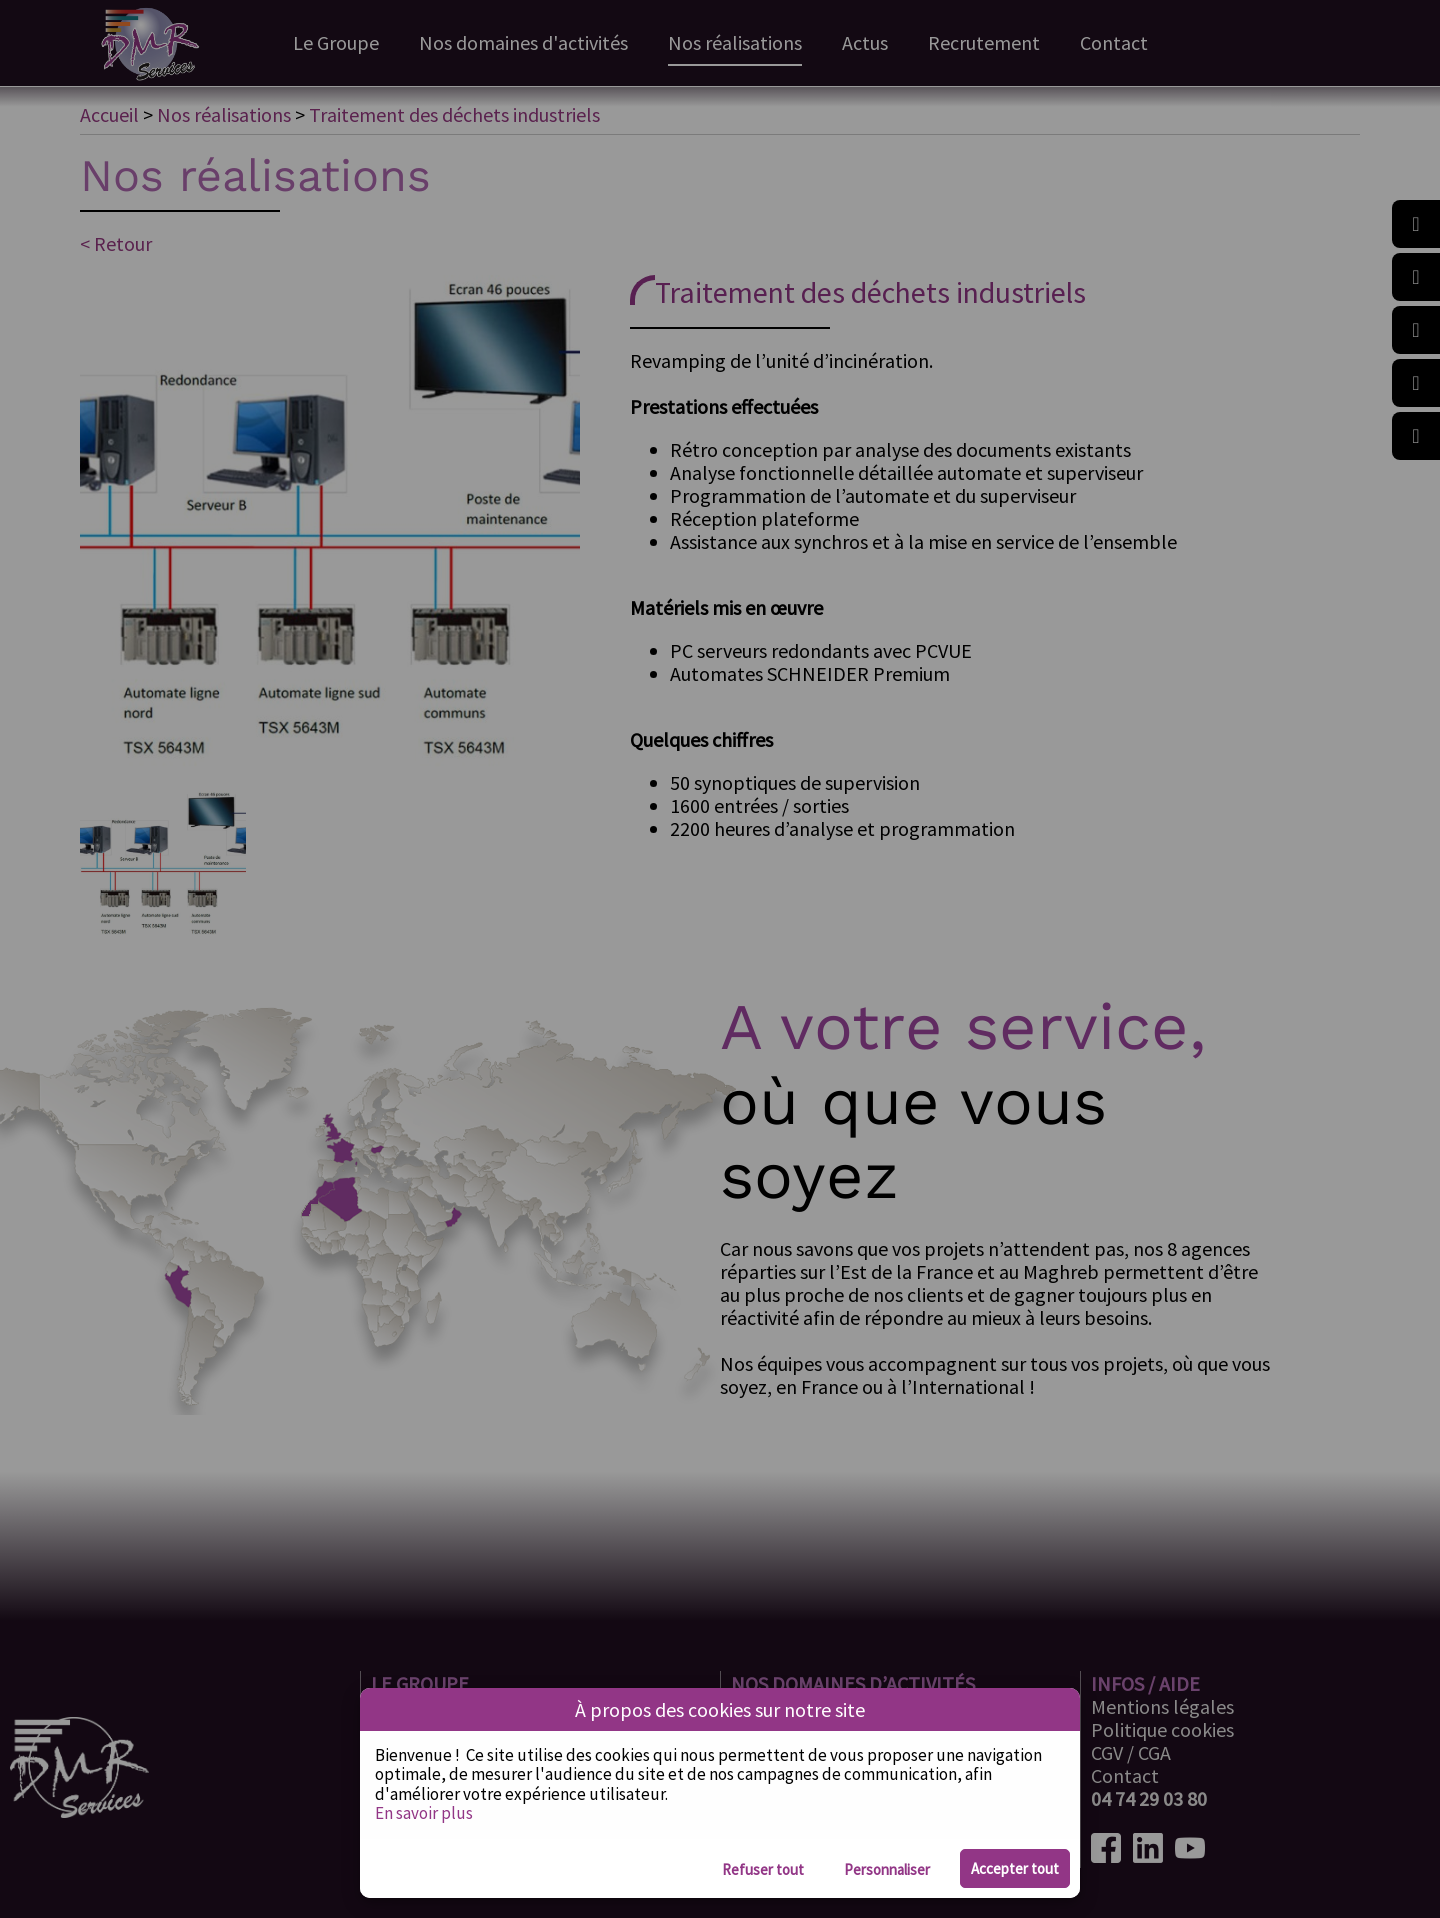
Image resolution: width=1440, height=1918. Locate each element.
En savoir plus (424, 1813)
